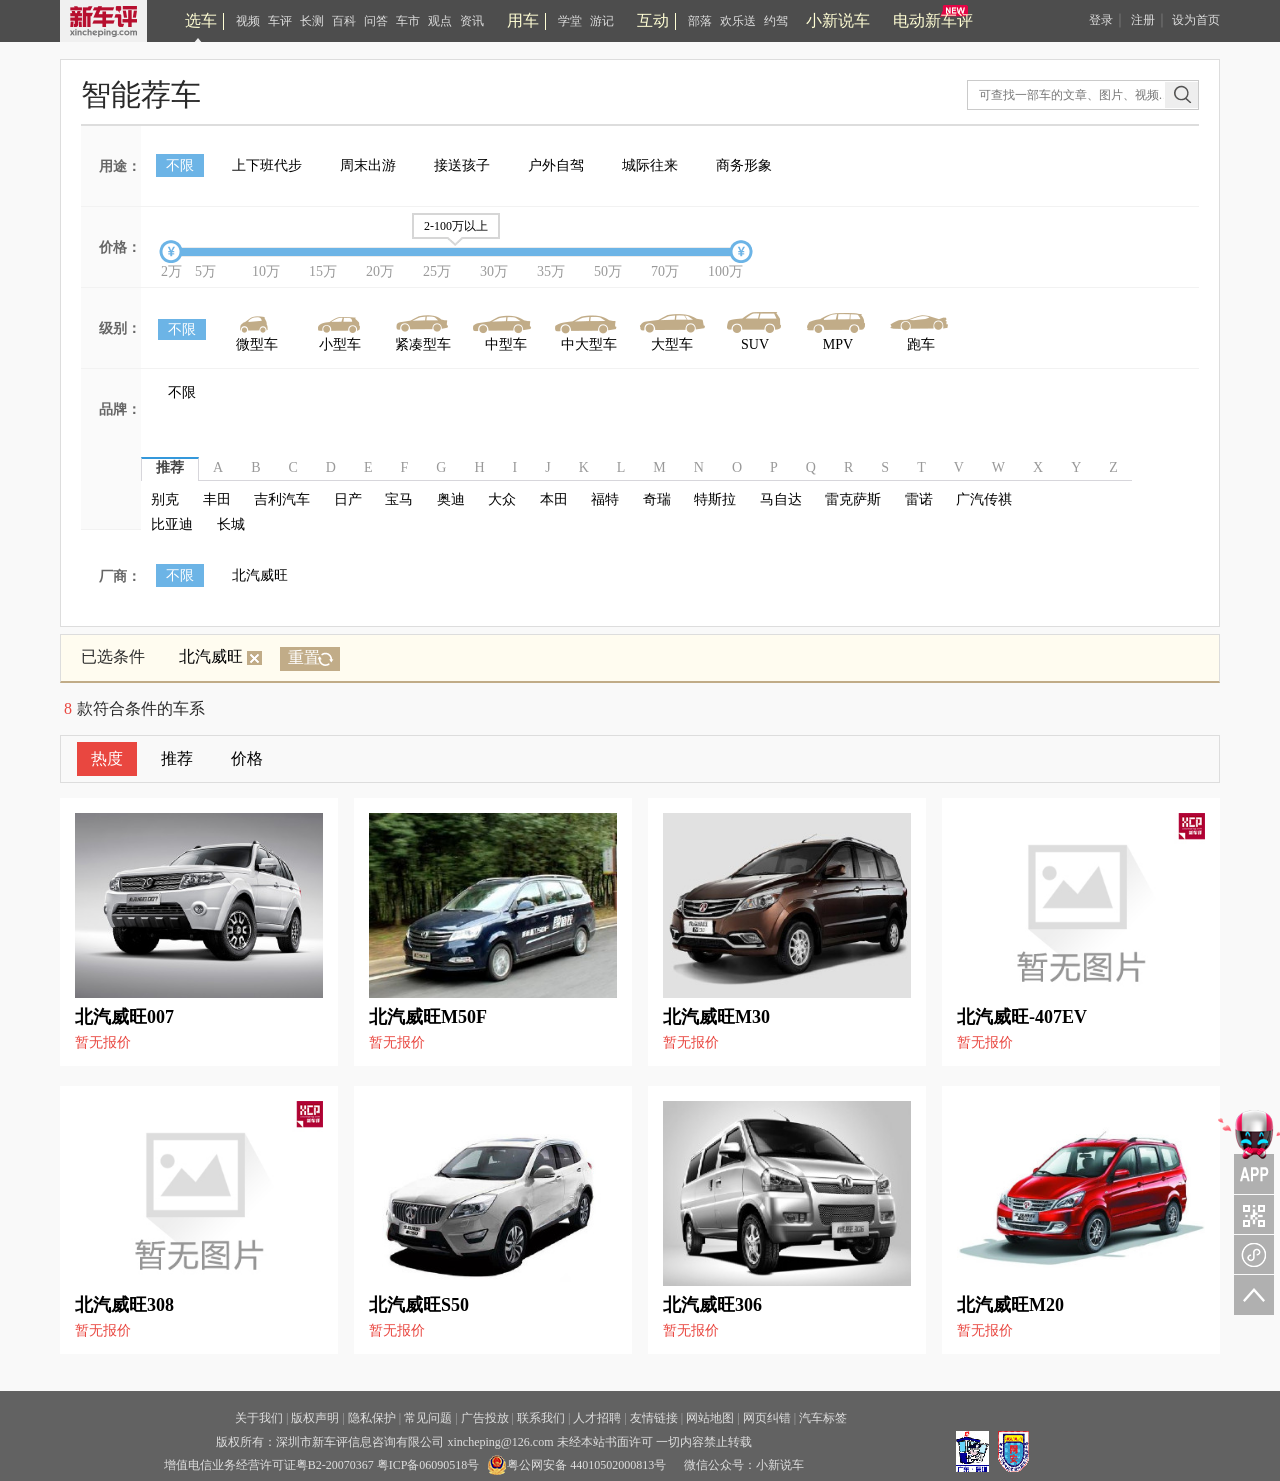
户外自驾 (556, 165)
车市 (408, 21)
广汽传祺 (984, 499)
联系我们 (541, 1418)
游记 (602, 21)
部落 (700, 21)
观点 (440, 21)
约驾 (776, 21)
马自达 (781, 499)
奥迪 (451, 499)
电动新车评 (933, 20)
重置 (304, 657)
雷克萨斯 (853, 499)
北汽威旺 (260, 575)
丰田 (217, 499)
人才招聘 (597, 1418)
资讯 (472, 21)
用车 (523, 20)
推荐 (177, 758)
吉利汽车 (282, 499)
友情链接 (654, 1418)
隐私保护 (372, 1418)
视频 (248, 21)
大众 (502, 499)
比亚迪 (172, 524)
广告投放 (485, 1418)
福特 (605, 499)
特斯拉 (715, 499)
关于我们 (259, 1418)
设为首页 (1196, 20)
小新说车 (838, 20)
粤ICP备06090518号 (428, 1465)
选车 (201, 20)
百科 (344, 21)
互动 (653, 20)
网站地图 (710, 1418)
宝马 (399, 499)
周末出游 (368, 165)
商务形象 (744, 165)
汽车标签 (823, 1418)
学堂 (570, 21)
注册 (1143, 20)
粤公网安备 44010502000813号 (576, 1465)
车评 (280, 21)
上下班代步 (267, 165)
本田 (554, 499)
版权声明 (315, 1418)
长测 (312, 21)
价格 (247, 758)
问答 (376, 21)
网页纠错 (767, 1418)
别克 (165, 499)
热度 (107, 758)
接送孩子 (462, 165)
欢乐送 (738, 21)
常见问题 (428, 1418)
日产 (348, 499)
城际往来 (650, 165)
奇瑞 (657, 499)
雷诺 (919, 499)
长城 (231, 524)
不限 (180, 165)
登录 (1101, 20)
